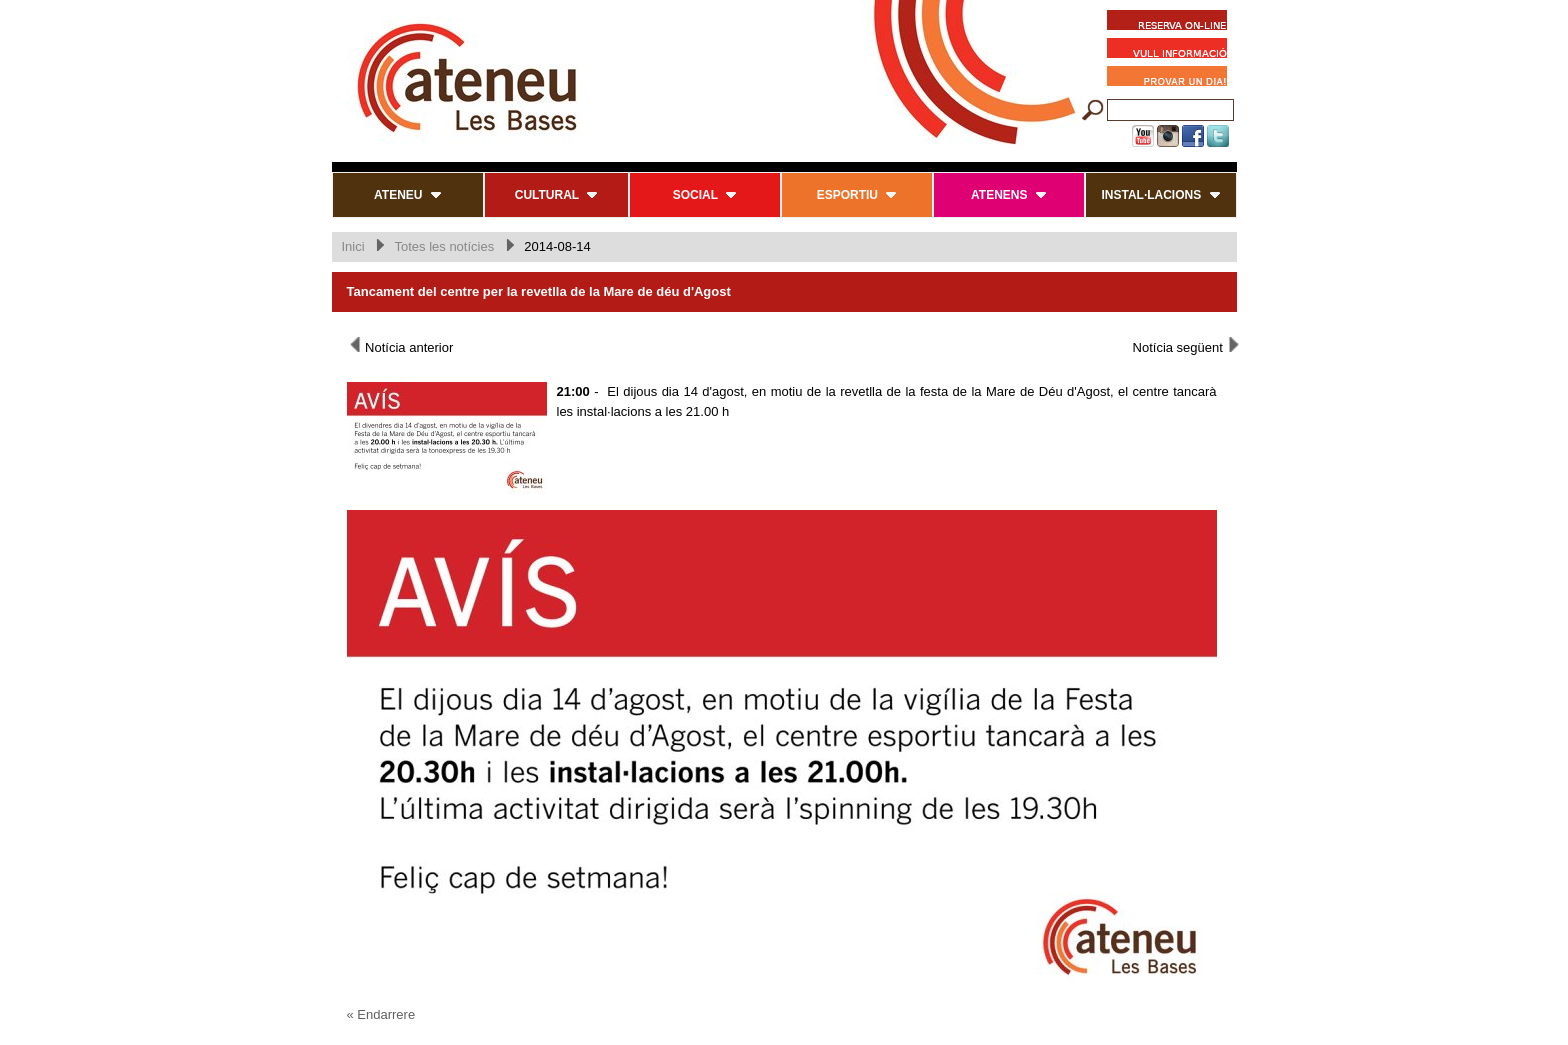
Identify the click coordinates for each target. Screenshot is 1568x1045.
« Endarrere (381, 1014)
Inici (353, 246)
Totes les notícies (444, 246)
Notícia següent (1187, 346)
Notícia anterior (400, 346)
